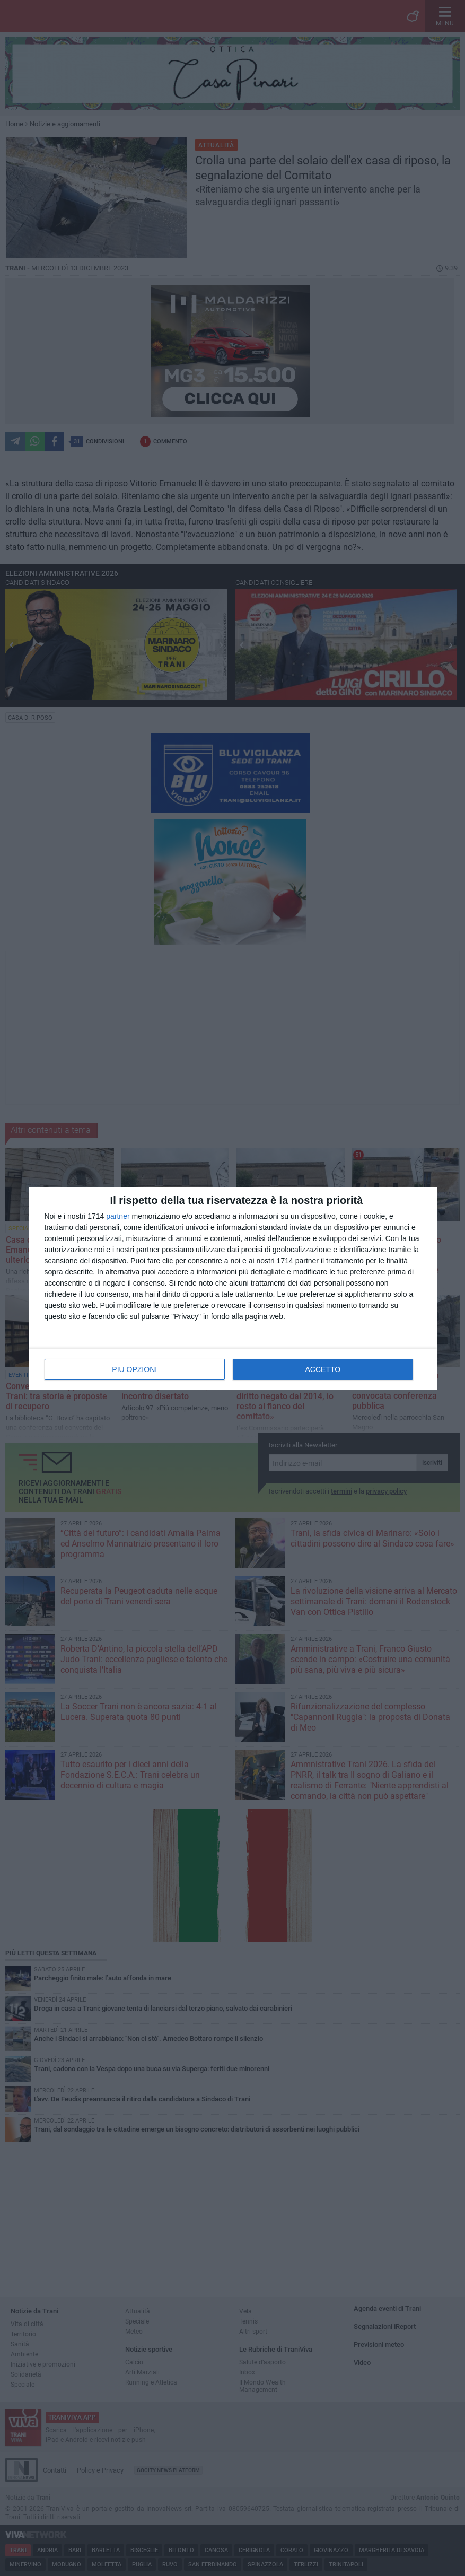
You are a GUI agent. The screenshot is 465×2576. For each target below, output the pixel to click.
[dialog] (233, 1288)
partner (117, 1216)
